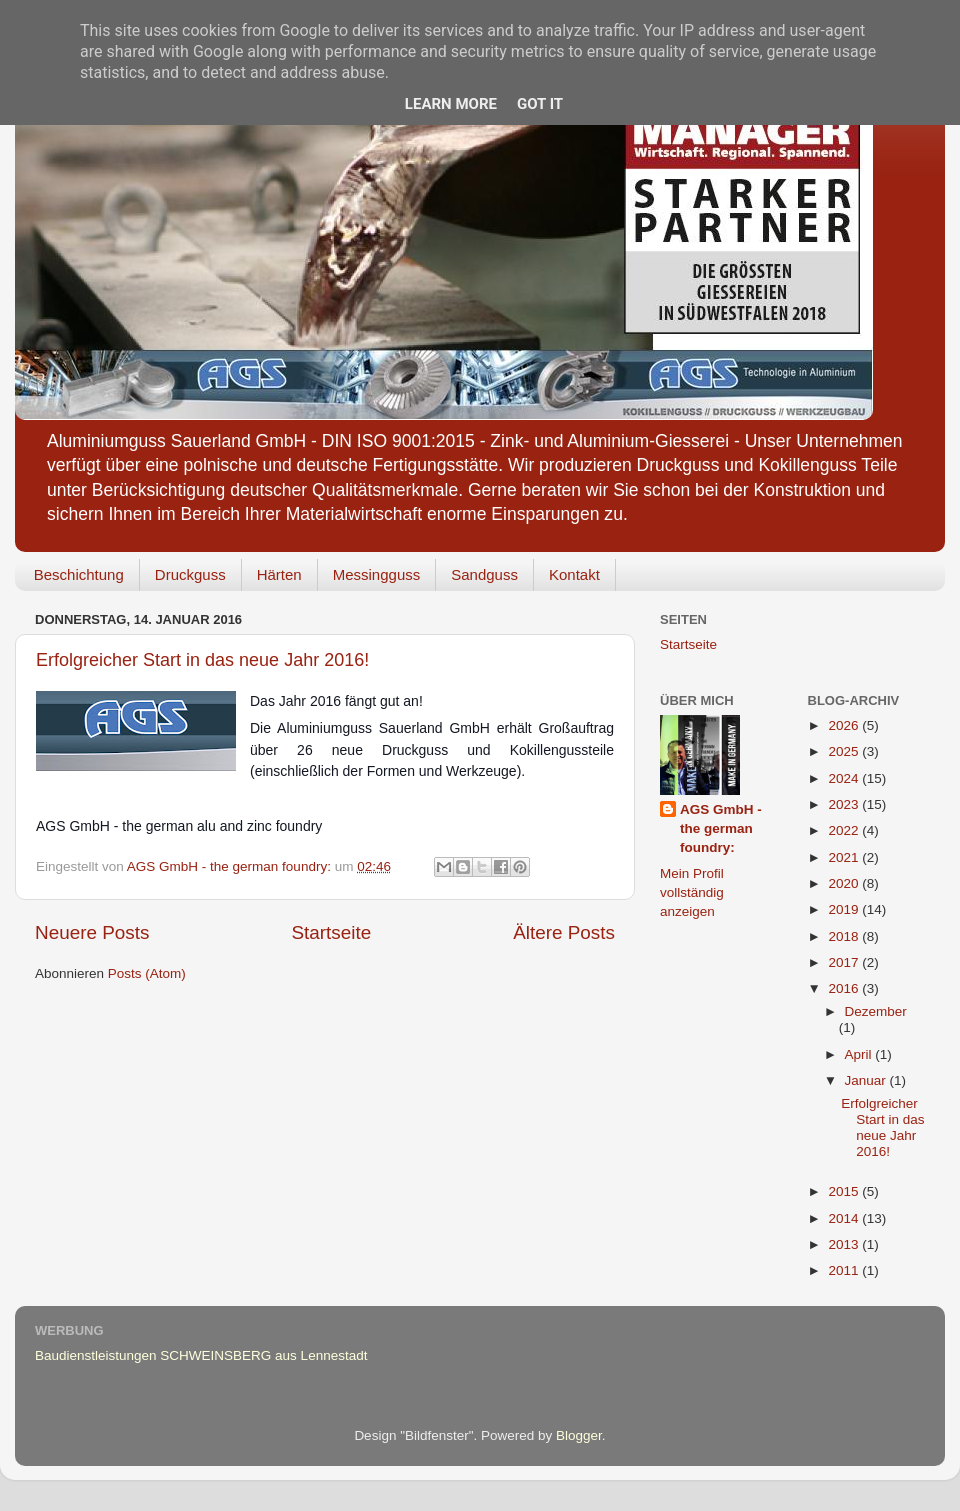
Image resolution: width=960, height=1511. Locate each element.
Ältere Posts (564, 932)
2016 (845, 988)
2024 (845, 778)
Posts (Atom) (147, 973)
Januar (867, 1080)
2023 (845, 804)
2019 (845, 909)
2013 (845, 1244)
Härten (279, 574)
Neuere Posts (92, 932)
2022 (845, 830)
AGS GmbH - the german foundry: (721, 828)
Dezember (876, 1011)
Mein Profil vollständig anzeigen (692, 892)
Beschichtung (79, 574)
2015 (845, 1191)
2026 (845, 725)
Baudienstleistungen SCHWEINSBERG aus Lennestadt (201, 1355)
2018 (845, 936)
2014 (845, 1218)
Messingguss (377, 574)
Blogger (579, 1435)
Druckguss (190, 574)
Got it (540, 104)
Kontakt (574, 574)
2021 (845, 857)
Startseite (331, 932)
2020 (845, 883)
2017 (845, 962)
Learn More (451, 104)
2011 (845, 1270)
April (860, 1054)
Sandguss (484, 574)
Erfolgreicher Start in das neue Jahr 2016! (202, 660)
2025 (845, 751)
